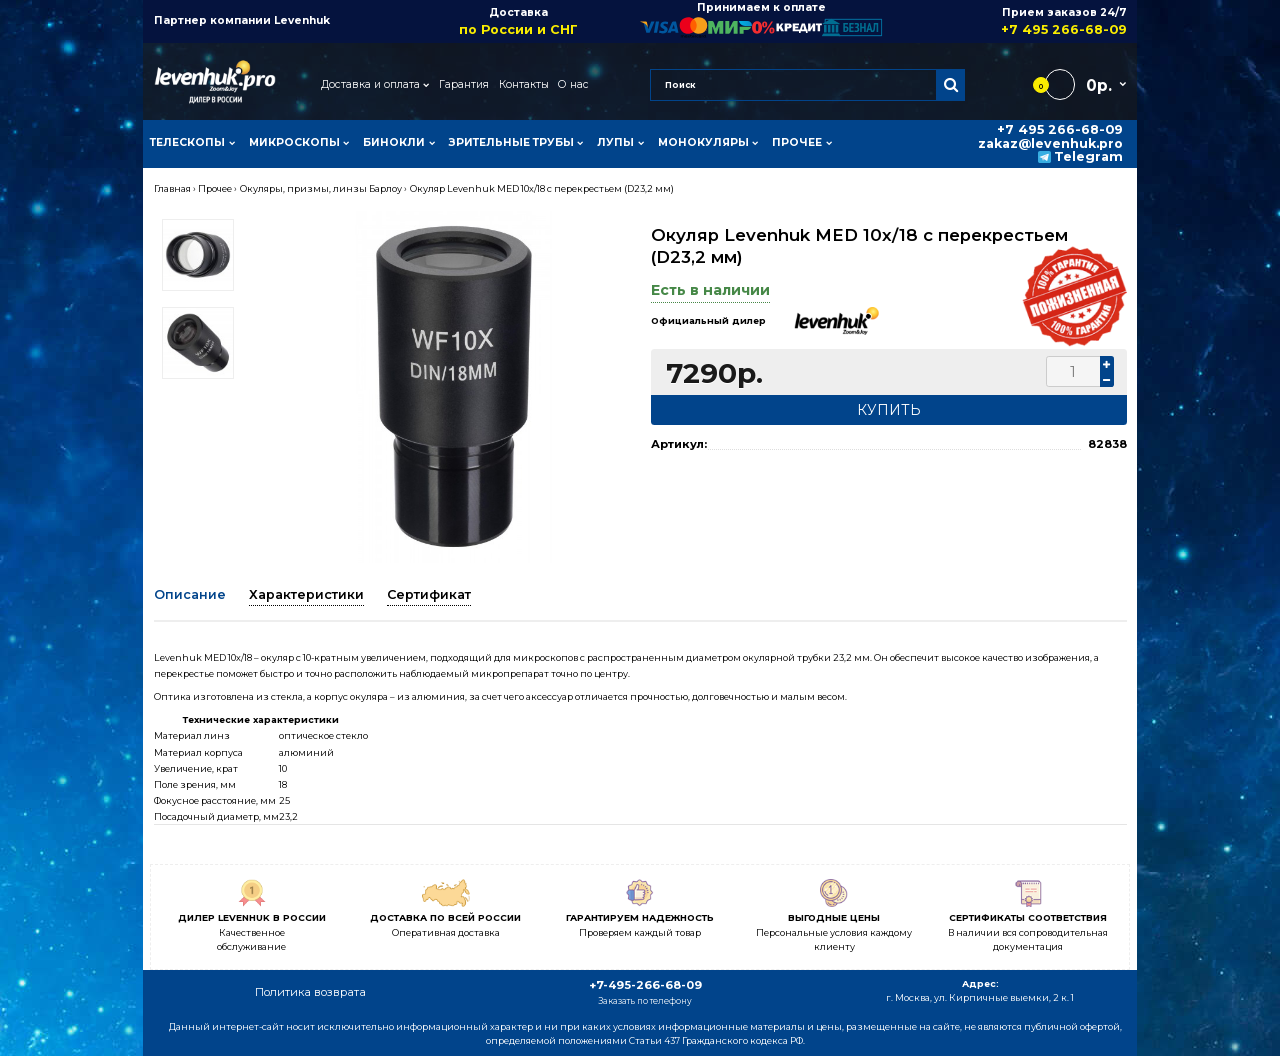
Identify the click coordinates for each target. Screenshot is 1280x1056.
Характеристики (306, 594)
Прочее (215, 188)
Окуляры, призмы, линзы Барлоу (321, 188)
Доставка (518, 21)
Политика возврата (310, 992)
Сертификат (429, 594)
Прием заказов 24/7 (1004, 21)
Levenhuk (302, 20)
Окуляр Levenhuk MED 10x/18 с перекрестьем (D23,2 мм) (542, 188)
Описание (190, 594)
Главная (172, 188)
